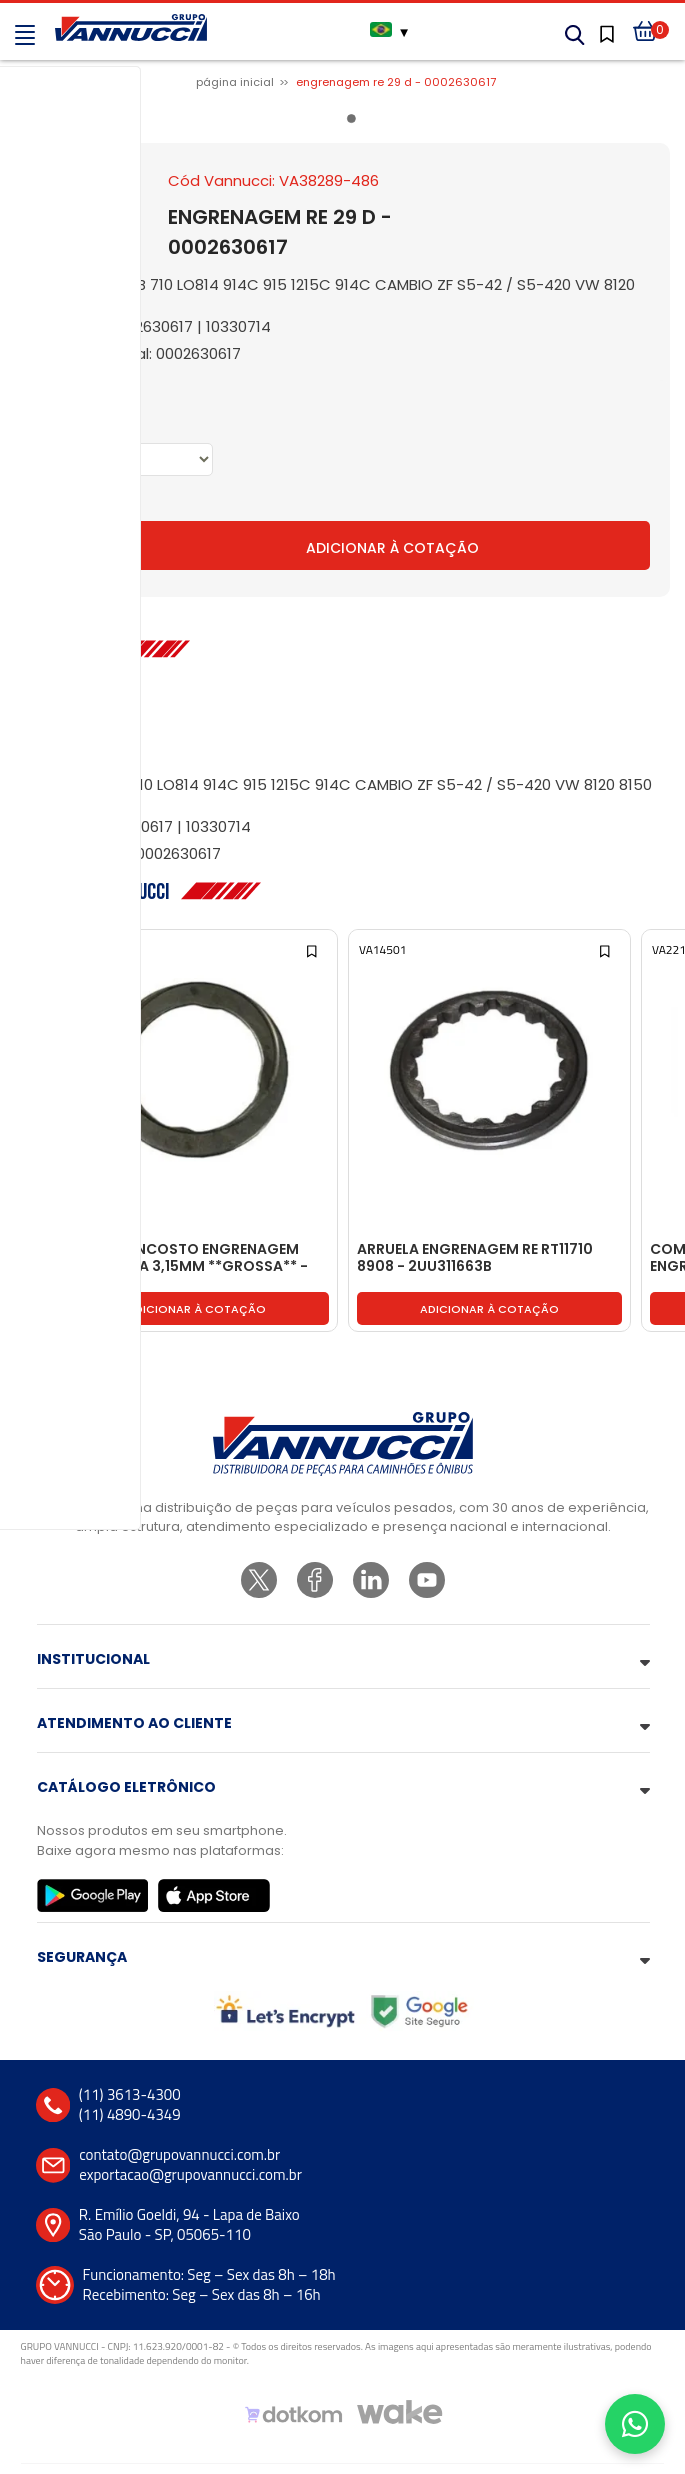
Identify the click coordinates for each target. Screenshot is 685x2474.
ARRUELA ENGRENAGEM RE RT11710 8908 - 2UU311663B (475, 1258)
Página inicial (235, 82)
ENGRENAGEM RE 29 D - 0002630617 (396, 82)
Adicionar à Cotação (392, 548)
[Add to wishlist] (20, 949)
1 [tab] (355, 122)
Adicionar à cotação (196, 1309)
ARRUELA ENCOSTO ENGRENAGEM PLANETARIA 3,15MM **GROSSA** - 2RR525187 (186, 1258)
